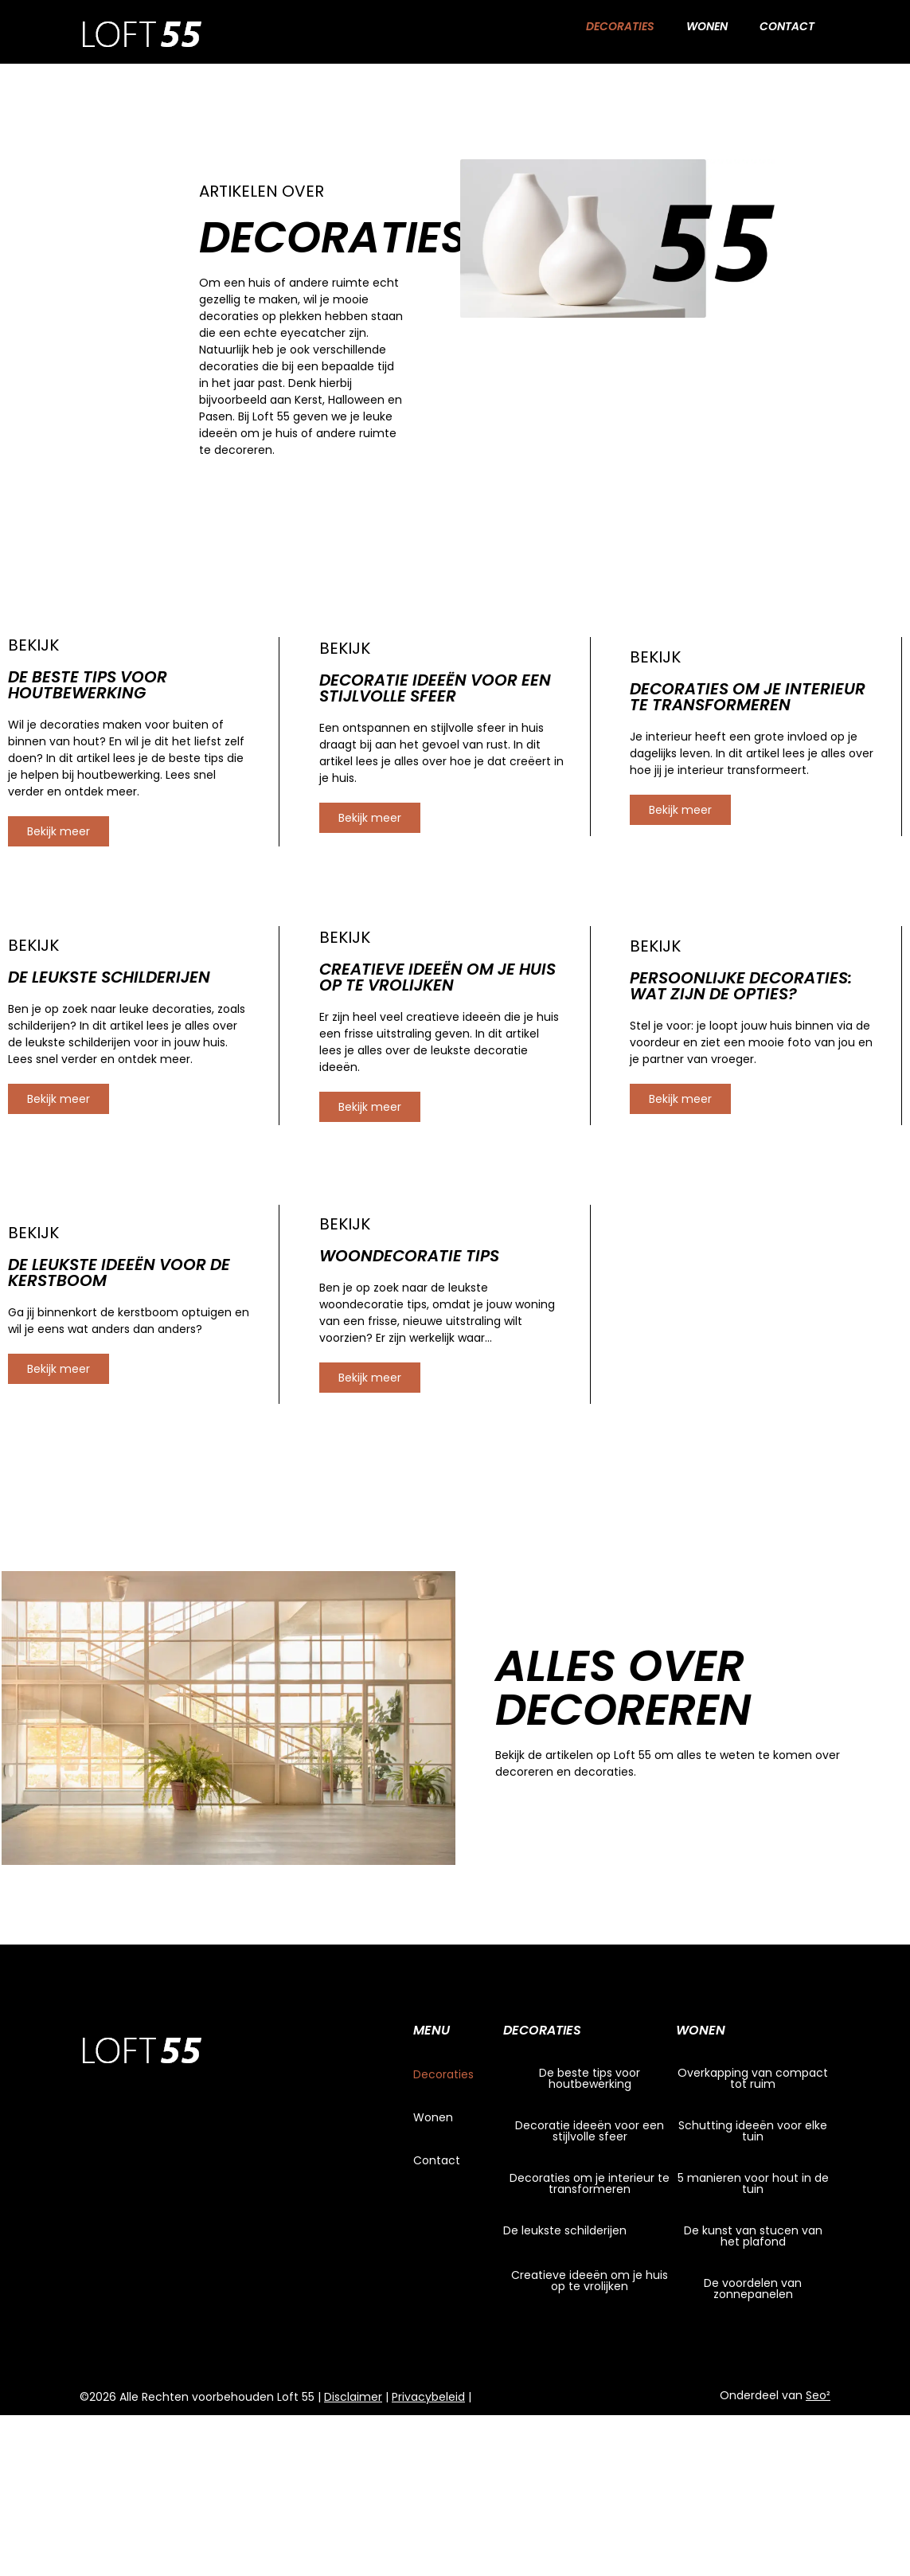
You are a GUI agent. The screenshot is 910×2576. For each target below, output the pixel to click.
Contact (787, 26)
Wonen (707, 26)
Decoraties (620, 26)
